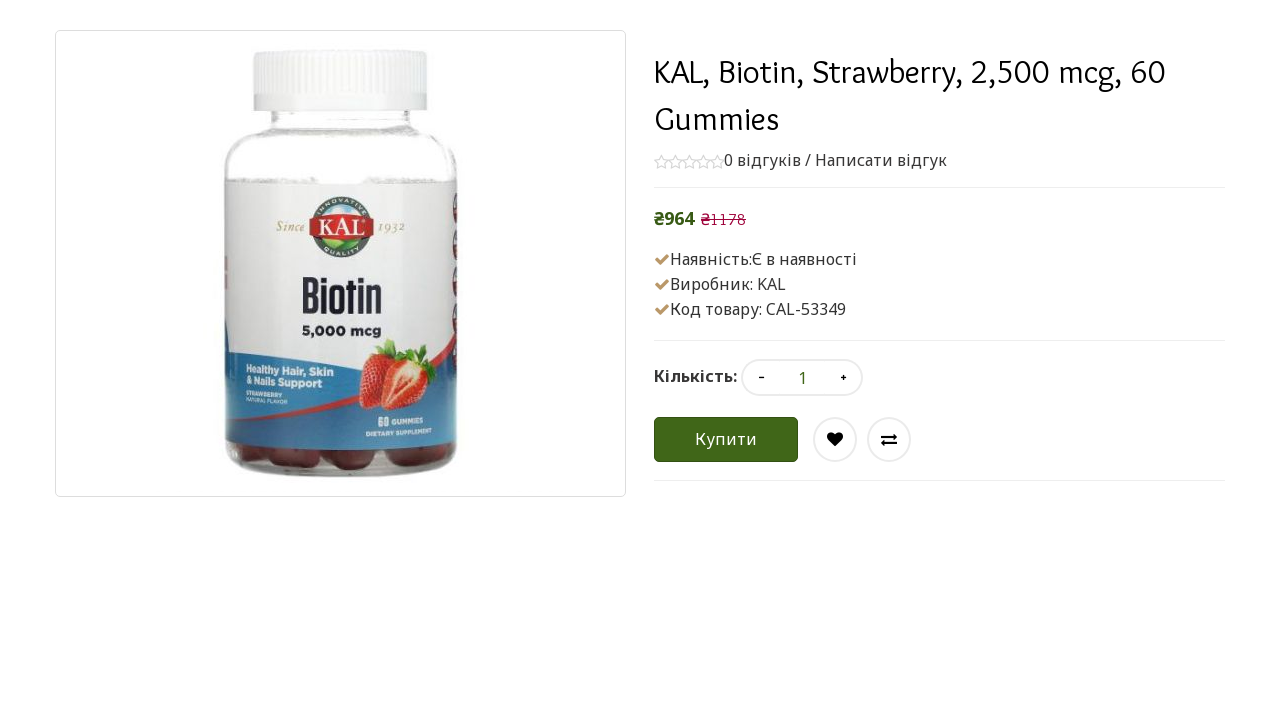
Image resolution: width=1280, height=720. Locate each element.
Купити (726, 439)
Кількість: (695, 376)
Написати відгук (881, 160)
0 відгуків (762, 160)
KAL (771, 284)
